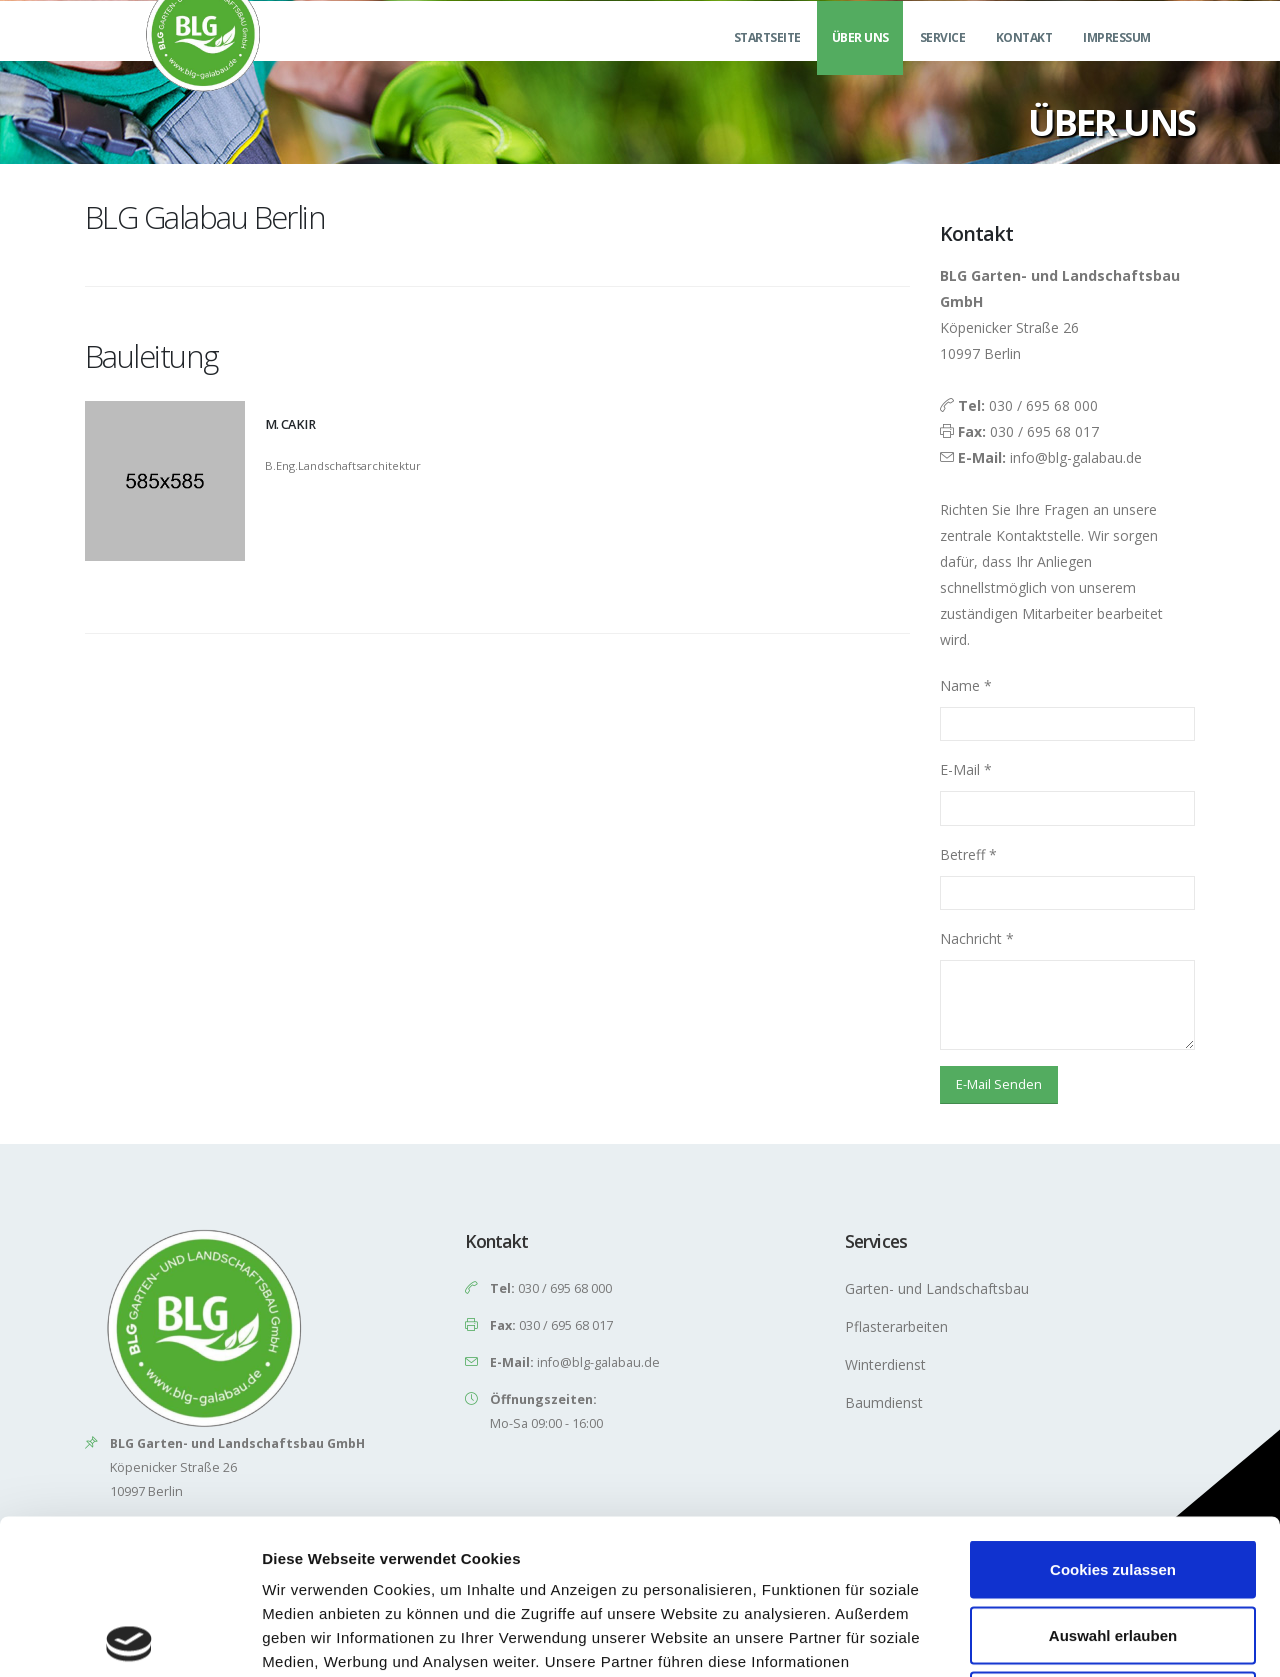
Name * (966, 685)
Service (943, 61)
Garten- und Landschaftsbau (937, 1288)
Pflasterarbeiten (896, 1326)
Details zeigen (1063, 1637)
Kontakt (1024, 61)
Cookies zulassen (1113, 1414)
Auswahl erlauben (1113, 1480)
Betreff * (968, 854)
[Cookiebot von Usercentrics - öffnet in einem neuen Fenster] (129, 1638)
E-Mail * (966, 769)
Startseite (767, 61)
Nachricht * (977, 938)
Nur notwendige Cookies (1113, 1545)
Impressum (1117, 61)
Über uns (860, 61)
